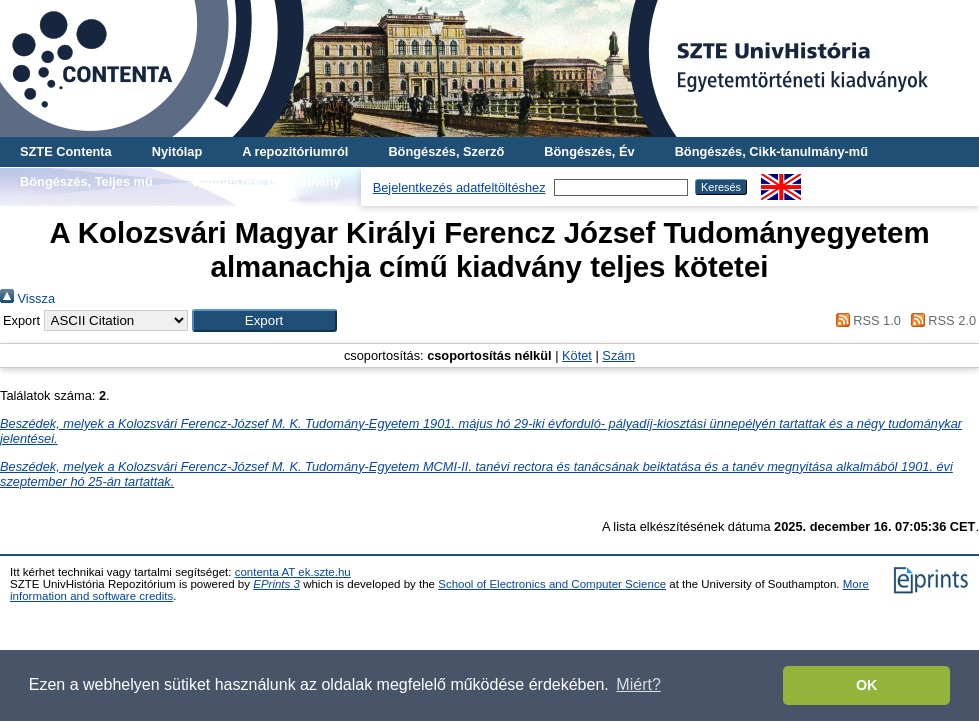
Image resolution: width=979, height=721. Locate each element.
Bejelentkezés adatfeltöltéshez (459, 187)
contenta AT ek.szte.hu (293, 572)
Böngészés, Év (589, 151)
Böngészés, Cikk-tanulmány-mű (771, 151)
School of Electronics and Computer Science (552, 584)
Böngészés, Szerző (446, 151)
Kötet (577, 355)
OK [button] (867, 685)
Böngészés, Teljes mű (86, 181)
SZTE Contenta (66, 151)
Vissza (27, 298)
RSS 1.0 (865, 320)
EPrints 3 (276, 584)
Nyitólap (177, 151)
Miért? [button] (638, 684)
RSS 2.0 (940, 320)
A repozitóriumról (295, 151)
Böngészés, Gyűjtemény (267, 181)
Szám (618, 355)
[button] (264, 320)
